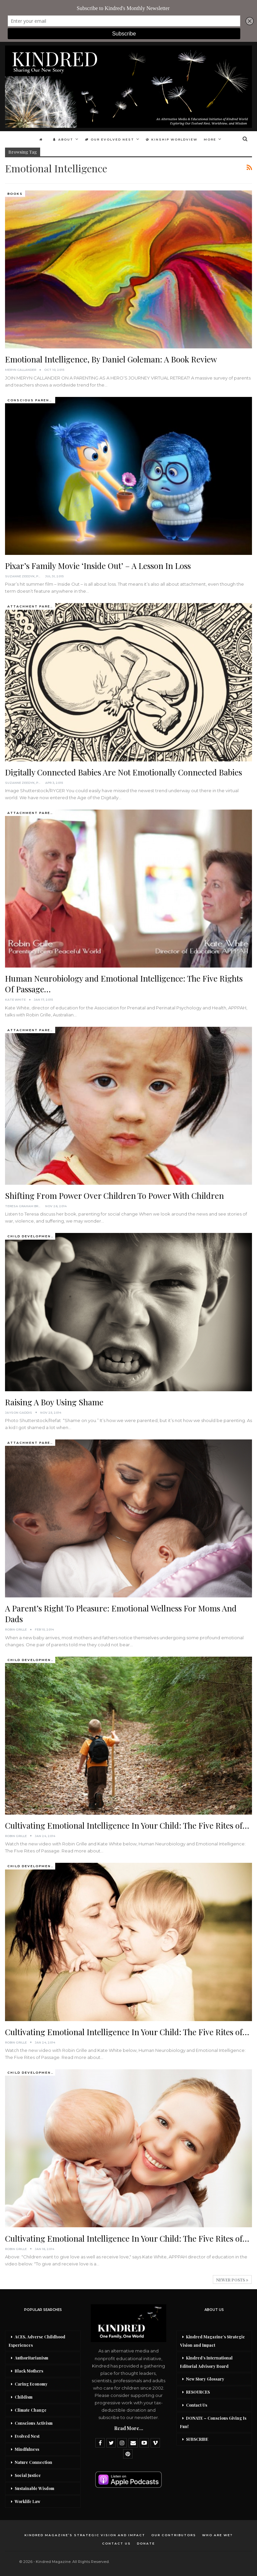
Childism (23, 2397)
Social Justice (28, 2475)
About (63, 139)
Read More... (128, 2428)
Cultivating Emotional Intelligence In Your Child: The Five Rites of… (127, 1825)
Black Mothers (29, 2371)
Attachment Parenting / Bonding (31, 606)
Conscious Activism (34, 2423)
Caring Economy (31, 2384)
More (210, 139)
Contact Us (196, 2405)
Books (15, 193)
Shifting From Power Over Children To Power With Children (114, 1195)
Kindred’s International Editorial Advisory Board (206, 2362)
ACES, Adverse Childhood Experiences (37, 2341)
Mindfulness (27, 2449)
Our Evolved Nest (109, 139)
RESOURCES (198, 2392)
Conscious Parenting (31, 400)
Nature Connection (33, 2462)
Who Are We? (217, 2535)
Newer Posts (232, 2279)
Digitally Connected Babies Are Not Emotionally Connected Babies (123, 772)
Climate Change (31, 2410)
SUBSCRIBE (197, 2439)
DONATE (146, 2543)
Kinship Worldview (171, 139)
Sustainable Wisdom (34, 2488)
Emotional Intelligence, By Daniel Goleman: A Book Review (111, 359)
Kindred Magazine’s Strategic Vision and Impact (212, 2341)
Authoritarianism (31, 2357)
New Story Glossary (205, 2379)
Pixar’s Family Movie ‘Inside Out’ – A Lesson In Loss (98, 565)
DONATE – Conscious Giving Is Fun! (213, 2422)
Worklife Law (27, 2501)
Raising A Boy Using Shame (54, 1402)
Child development (30, 1236)
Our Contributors (173, 2535)
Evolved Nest (27, 2436)
